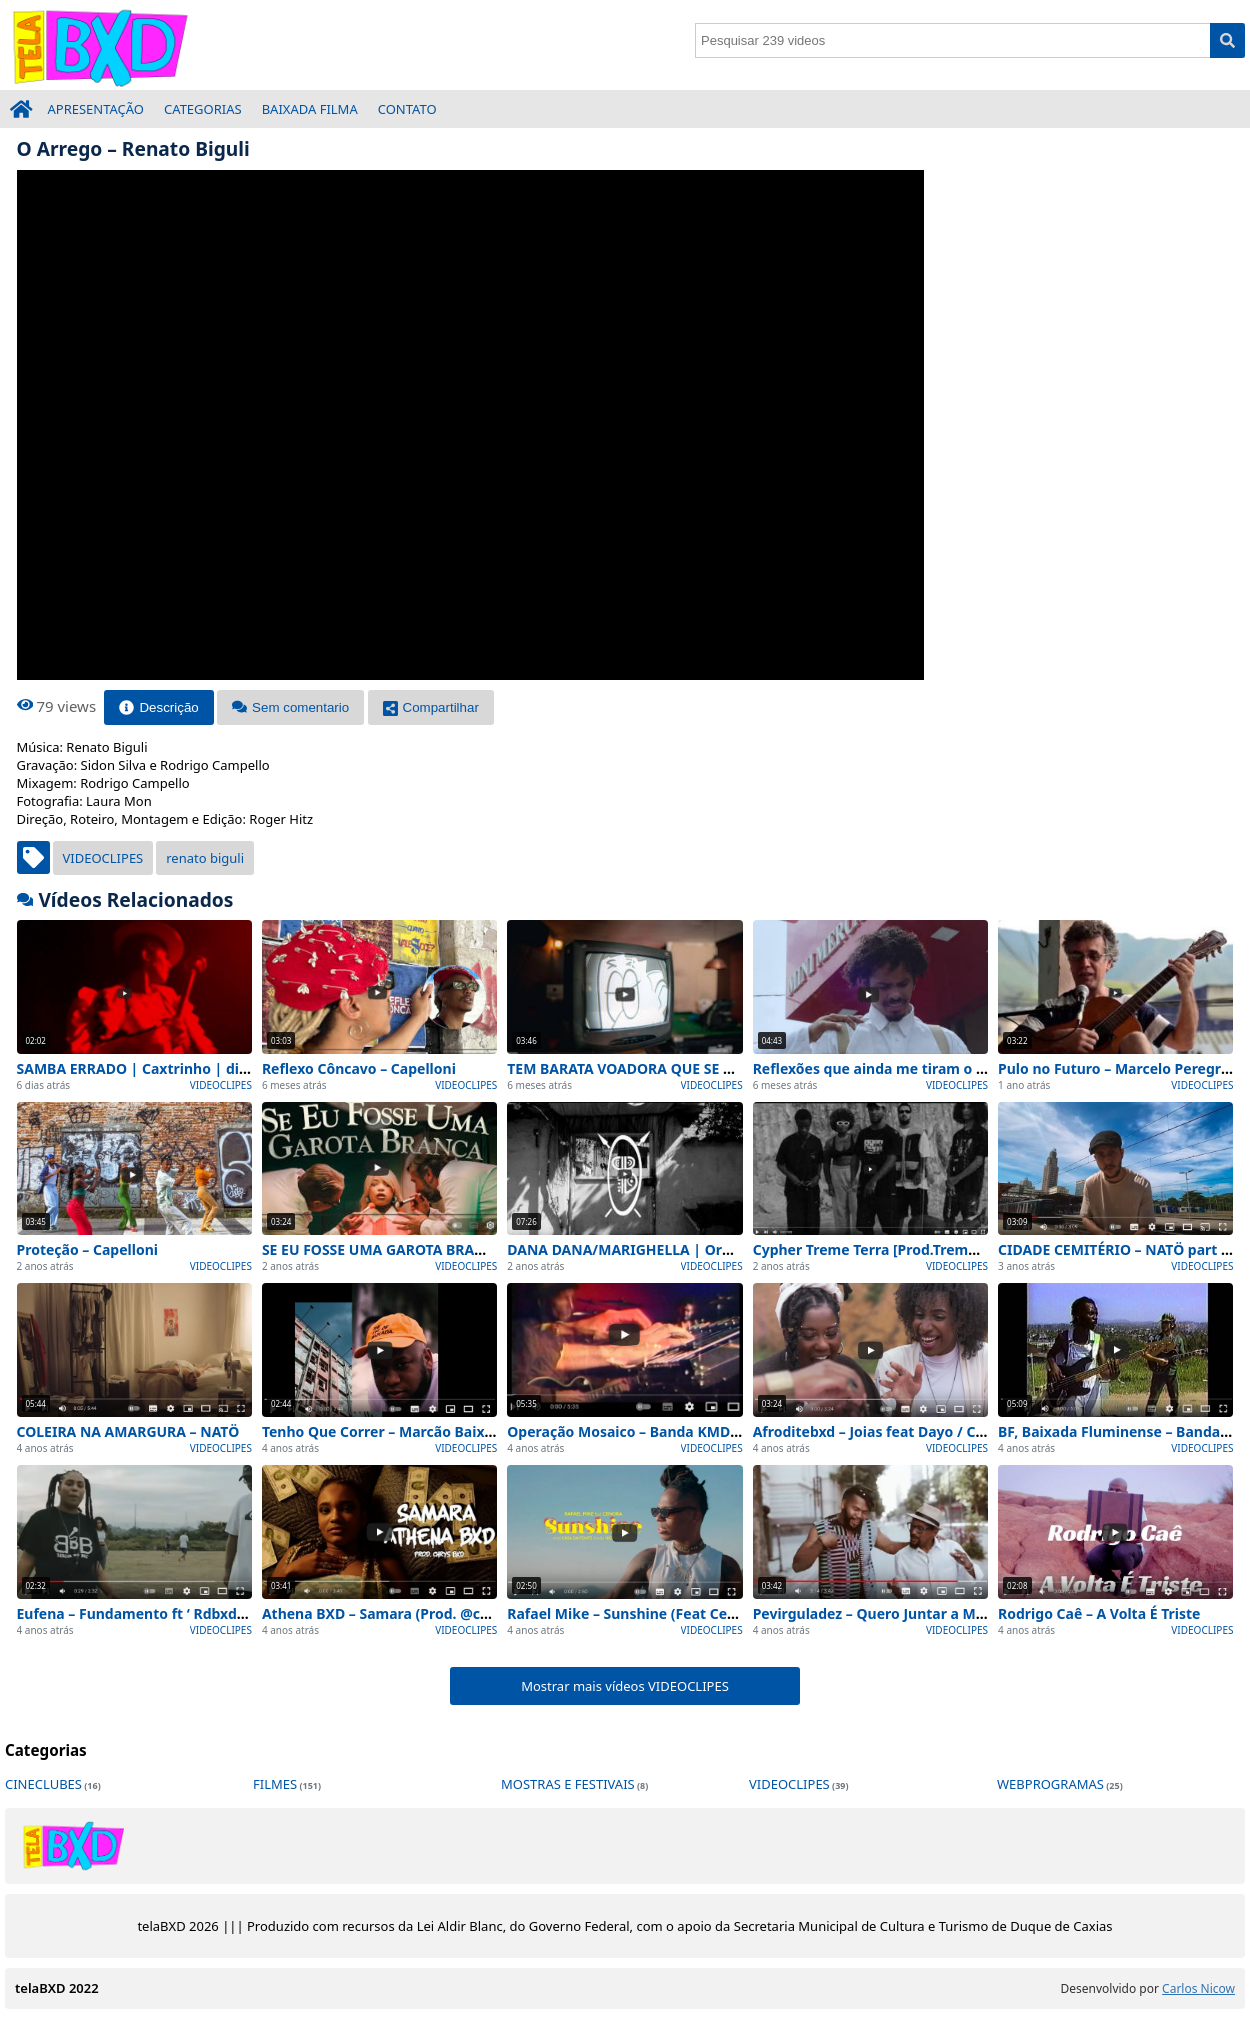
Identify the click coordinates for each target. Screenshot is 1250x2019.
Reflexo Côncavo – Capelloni (359, 1068)
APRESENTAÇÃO (96, 109)
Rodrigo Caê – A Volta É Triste (1099, 1613)
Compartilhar (431, 707)
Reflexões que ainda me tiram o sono (881, 1068)
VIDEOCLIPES (103, 858)
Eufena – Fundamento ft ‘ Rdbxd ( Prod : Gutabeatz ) (195, 1613)
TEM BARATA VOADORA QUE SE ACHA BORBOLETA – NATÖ (704, 1068)
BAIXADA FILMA (310, 109)
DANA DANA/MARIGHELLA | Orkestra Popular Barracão (698, 1249)
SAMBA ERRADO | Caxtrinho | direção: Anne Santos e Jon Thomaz (243, 1068)
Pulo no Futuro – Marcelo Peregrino (1120, 1068)
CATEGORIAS (203, 109)
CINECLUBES (43, 1784)
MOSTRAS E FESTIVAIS (568, 1784)
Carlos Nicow (1198, 1988)
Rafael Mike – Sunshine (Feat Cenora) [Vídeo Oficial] (685, 1613)
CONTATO (407, 109)
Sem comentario (290, 707)
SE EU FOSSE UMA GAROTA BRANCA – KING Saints (431, 1249)
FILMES (275, 1784)
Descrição (158, 707)
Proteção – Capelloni (87, 1249)
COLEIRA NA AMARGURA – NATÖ (128, 1431)
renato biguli (205, 858)
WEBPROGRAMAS (1050, 1784)
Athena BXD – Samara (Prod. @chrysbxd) (401, 1613)
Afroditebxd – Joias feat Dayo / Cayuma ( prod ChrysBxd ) (959, 1431)
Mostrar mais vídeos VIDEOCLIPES (625, 1686)
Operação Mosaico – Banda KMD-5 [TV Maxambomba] (691, 1431)
